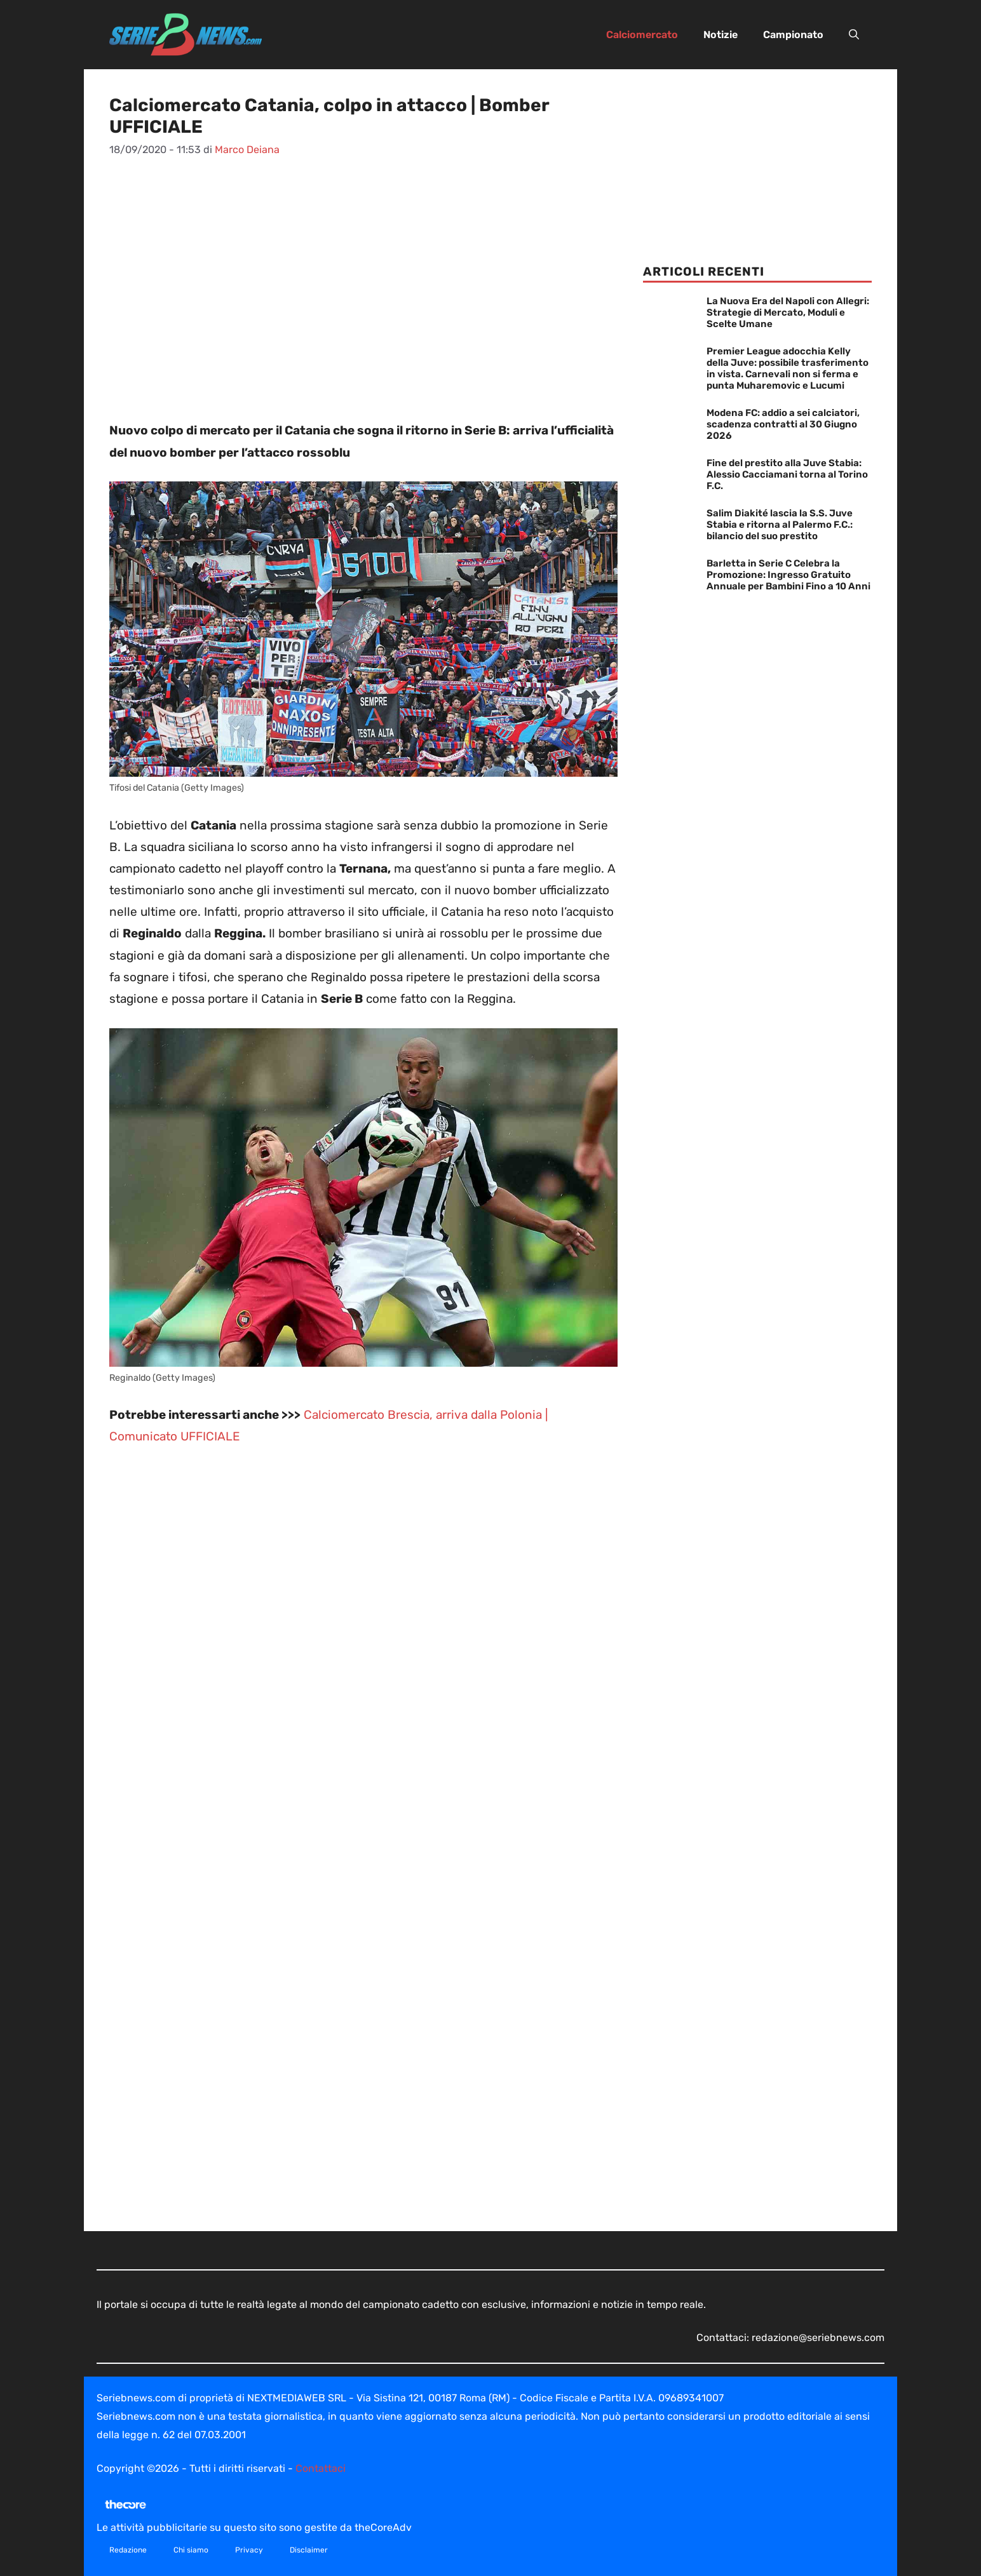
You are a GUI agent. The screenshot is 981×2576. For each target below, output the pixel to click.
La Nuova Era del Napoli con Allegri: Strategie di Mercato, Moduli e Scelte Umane (788, 312)
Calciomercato (642, 35)
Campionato (793, 35)
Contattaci (320, 2468)
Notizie (720, 35)
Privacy (249, 2550)
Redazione (128, 2550)
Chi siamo (190, 2550)
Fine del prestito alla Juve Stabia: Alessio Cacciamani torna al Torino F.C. (787, 474)
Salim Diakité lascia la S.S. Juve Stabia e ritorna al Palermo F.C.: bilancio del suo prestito (780, 524)
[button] (854, 35)
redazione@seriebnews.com (818, 2337)
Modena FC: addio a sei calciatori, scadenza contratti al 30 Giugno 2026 (783, 424)
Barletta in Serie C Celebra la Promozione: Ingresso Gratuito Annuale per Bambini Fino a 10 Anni (788, 575)
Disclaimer (309, 2550)
